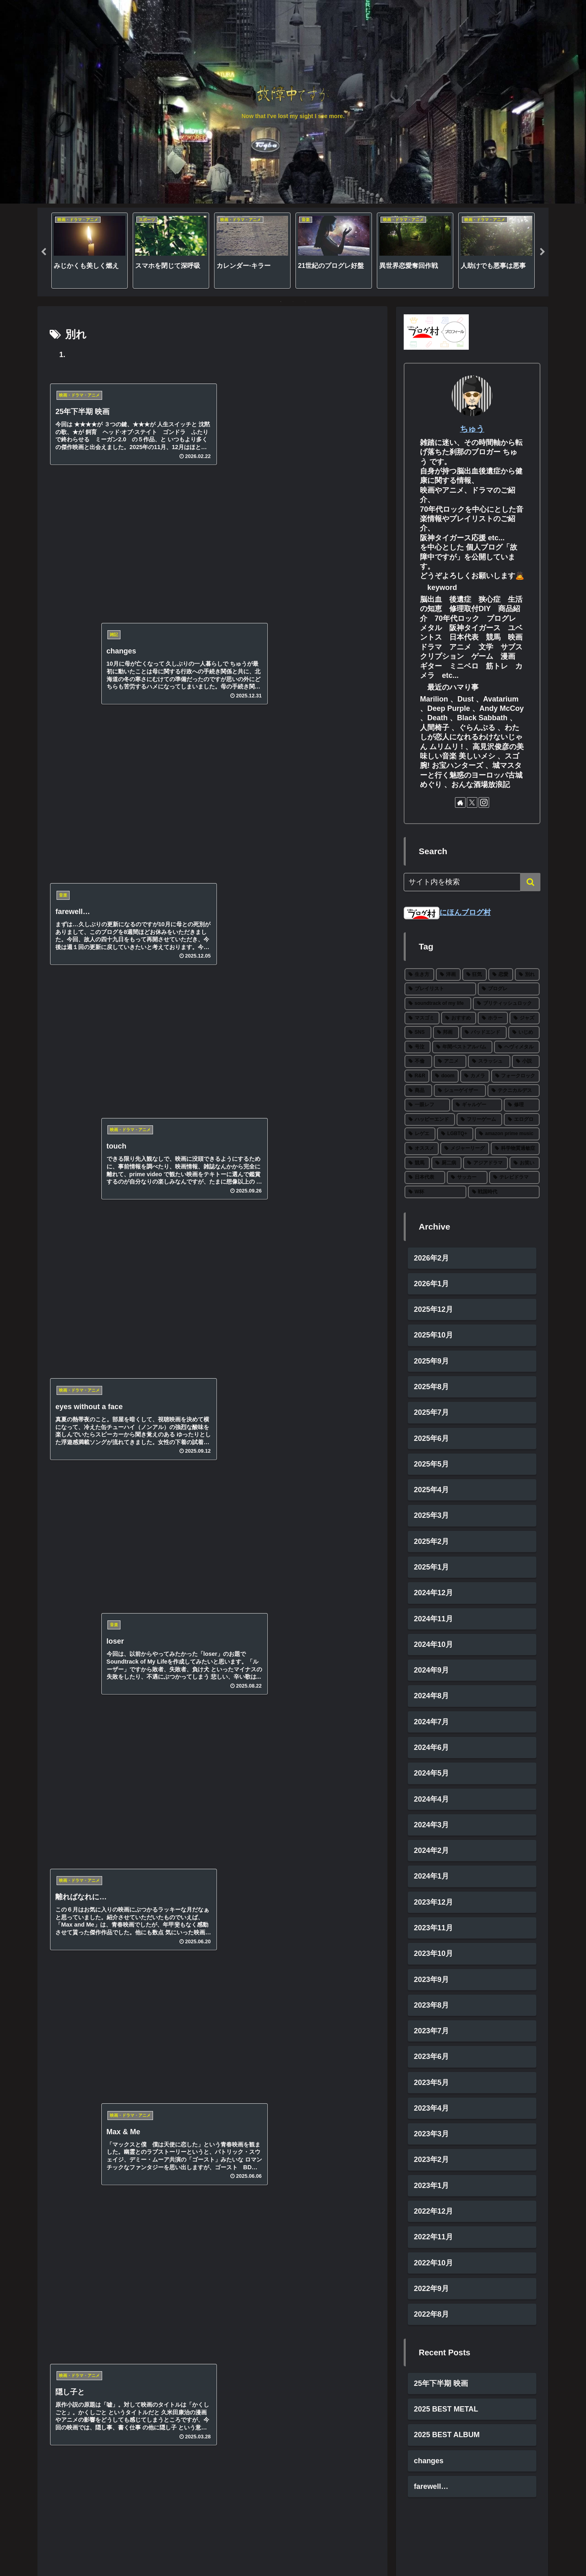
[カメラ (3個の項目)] (474, 1076)
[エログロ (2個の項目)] (522, 1119)
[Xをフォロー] (472, 802)
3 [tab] (305, 302)
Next (542, 252)
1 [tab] (281, 302)
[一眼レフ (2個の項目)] (427, 1105)
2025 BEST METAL (446, 2411)
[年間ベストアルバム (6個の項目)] (462, 1047)
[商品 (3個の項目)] (418, 1090)
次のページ (213, 875)
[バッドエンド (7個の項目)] (484, 1032)
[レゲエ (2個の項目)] (420, 1134)
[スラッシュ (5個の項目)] (489, 1061)
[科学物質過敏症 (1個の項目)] (515, 1148)
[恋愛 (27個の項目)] (500, 974)
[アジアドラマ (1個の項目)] (485, 1163)
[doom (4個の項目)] (445, 1076)
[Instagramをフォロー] (484, 802)
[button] (530, 882)
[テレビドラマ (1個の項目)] (514, 1177)
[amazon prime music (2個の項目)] (507, 1134)
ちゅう (472, 429)
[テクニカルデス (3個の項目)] (514, 1090)
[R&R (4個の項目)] (417, 1076)
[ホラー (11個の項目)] (493, 1018)
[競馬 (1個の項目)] (417, 1163)
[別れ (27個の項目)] (527, 974)
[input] (472, 882)
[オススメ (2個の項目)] (422, 1148)
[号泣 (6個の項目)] (418, 1047)
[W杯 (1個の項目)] (435, 1192)
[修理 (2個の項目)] (522, 1105)
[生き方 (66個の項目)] (419, 974)
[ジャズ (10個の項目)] (524, 1018)
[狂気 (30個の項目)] (474, 974)
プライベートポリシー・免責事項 (498, 2550)
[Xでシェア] (212, 839)
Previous (43, 252)
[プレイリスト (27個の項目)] (440, 989)
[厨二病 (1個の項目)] (446, 1163)
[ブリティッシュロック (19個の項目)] (506, 1004)
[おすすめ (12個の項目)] (458, 1018)
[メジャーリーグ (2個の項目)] (464, 1148)
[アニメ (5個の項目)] (450, 1061)
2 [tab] (293, 302)
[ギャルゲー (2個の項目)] (477, 1105)
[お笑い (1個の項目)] (524, 1163)
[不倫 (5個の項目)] (418, 1061)
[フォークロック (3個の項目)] (515, 1076)
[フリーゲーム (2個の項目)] (479, 1119)
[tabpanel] (89, 251)
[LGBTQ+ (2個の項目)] (455, 1134)
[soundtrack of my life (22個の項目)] (438, 1004)
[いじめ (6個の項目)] (524, 1032)
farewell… (431, 2489)
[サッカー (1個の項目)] (467, 1177)
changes (429, 2463)
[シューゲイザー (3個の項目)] (460, 1090)
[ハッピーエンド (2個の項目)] (430, 1119)
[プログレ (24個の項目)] (509, 989)
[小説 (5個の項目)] (526, 1061)
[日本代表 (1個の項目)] (425, 1177)
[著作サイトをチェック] (460, 802)
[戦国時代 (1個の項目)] (504, 1192)
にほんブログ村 (447, 912)
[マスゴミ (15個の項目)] (422, 1018)
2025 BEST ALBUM (447, 2437)
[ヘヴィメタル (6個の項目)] (517, 1047)
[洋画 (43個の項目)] (448, 974)
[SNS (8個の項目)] (418, 1032)
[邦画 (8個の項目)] (446, 1032)
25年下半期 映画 (441, 2385)
